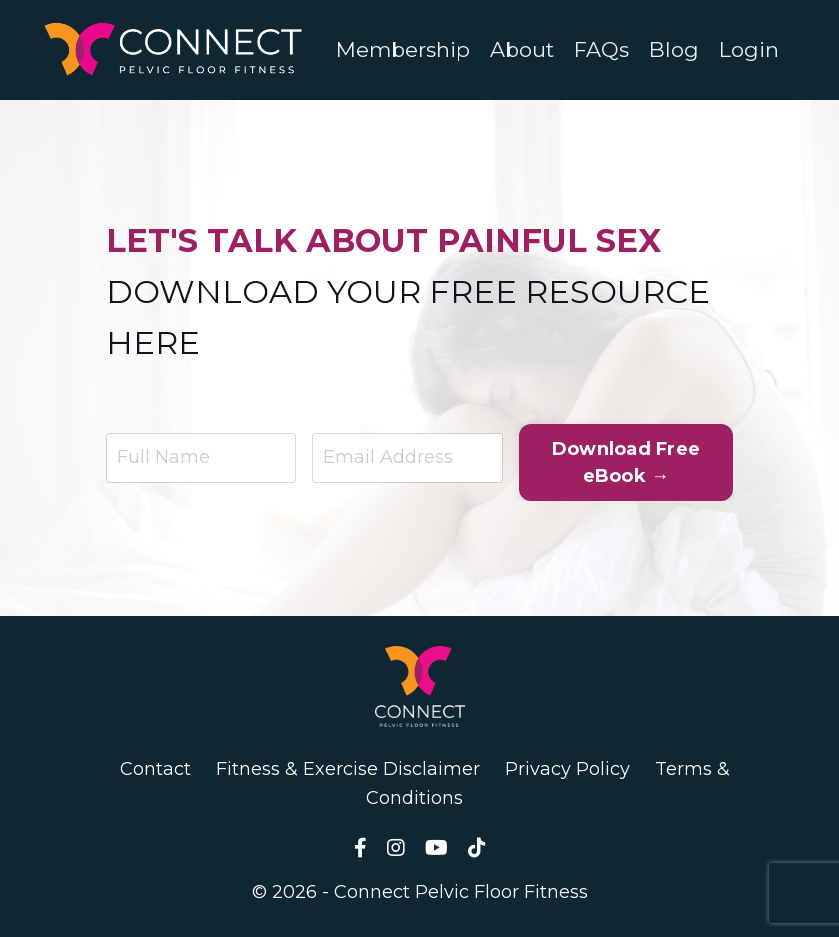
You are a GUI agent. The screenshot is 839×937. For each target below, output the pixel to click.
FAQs (601, 49)
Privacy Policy (567, 769)
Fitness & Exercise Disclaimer (348, 769)
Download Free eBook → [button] (626, 462)
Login (749, 49)
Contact (155, 769)
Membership (403, 49)
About (522, 49)
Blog (674, 49)
